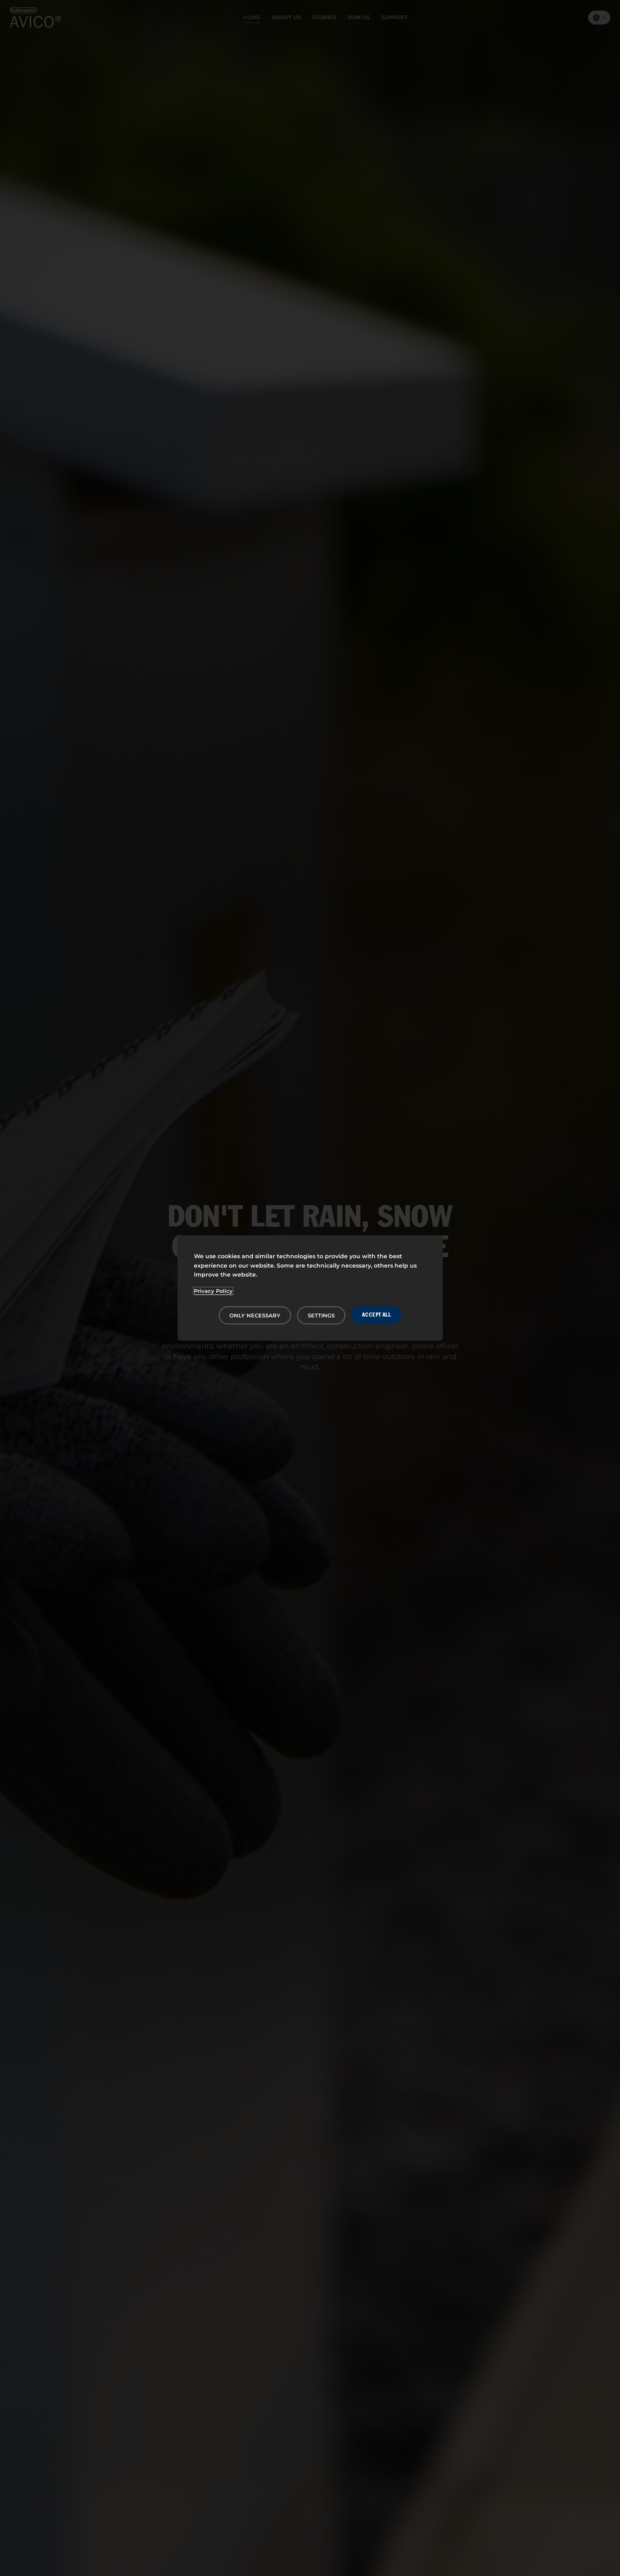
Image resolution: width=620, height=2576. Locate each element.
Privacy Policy (213, 1291)
